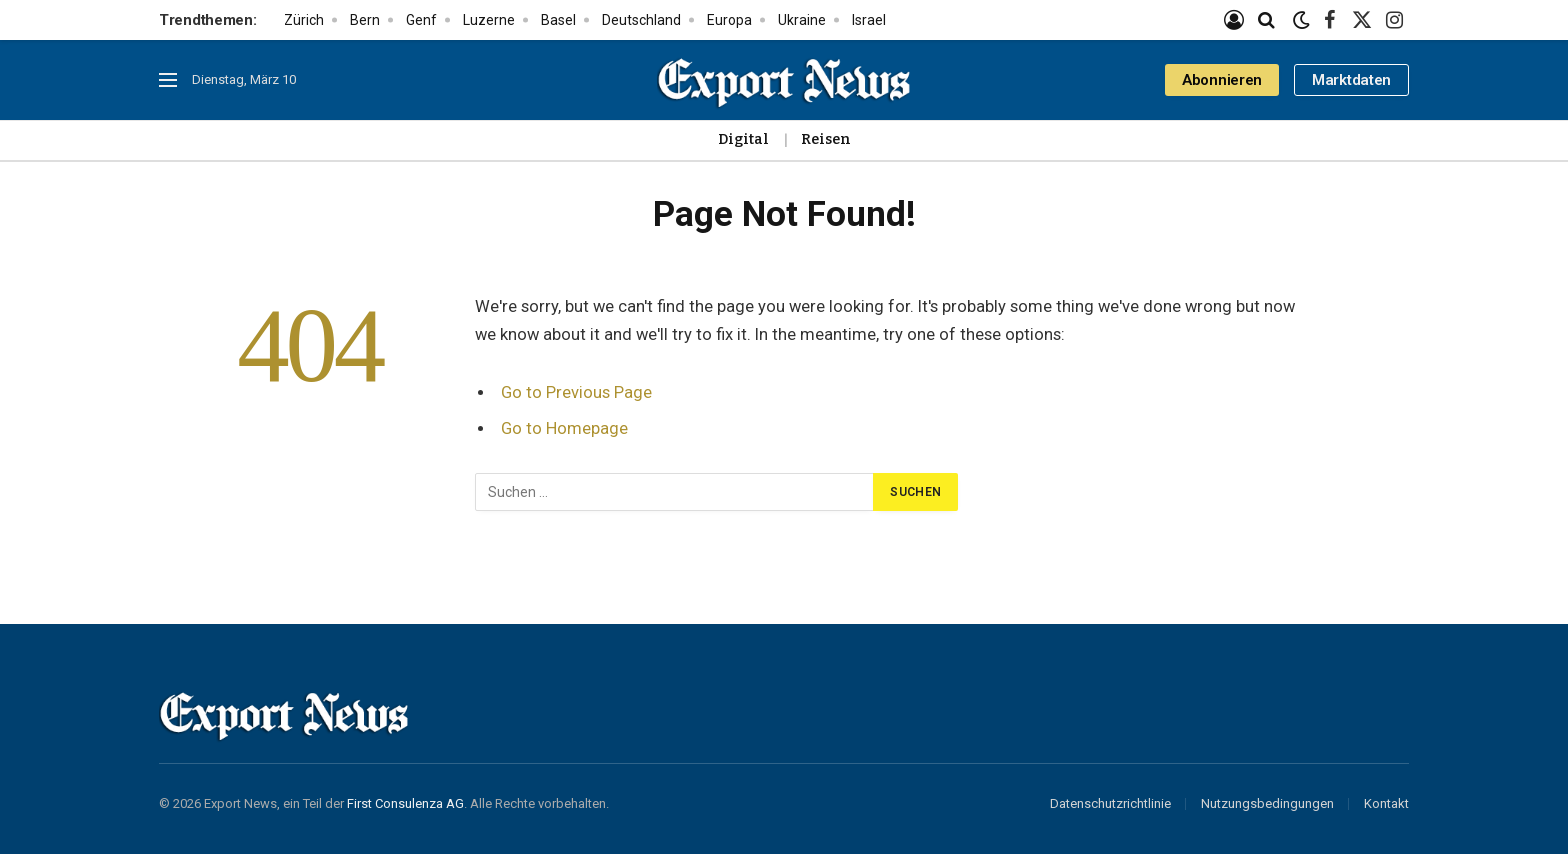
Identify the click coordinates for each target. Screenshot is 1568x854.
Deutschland (641, 20)
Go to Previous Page (576, 392)
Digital (743, 139)
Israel (869, 20)
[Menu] (168, 80)
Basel (558, 20)
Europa (729, 20)
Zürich (304, 20)
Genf (421, 20)
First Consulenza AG (405, 803)
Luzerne (489, 20)
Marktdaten (1351, 80)
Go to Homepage (564, 428)
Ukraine (802, 20)
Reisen (826, 139)
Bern (365, 20)
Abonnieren (1222, 80)
